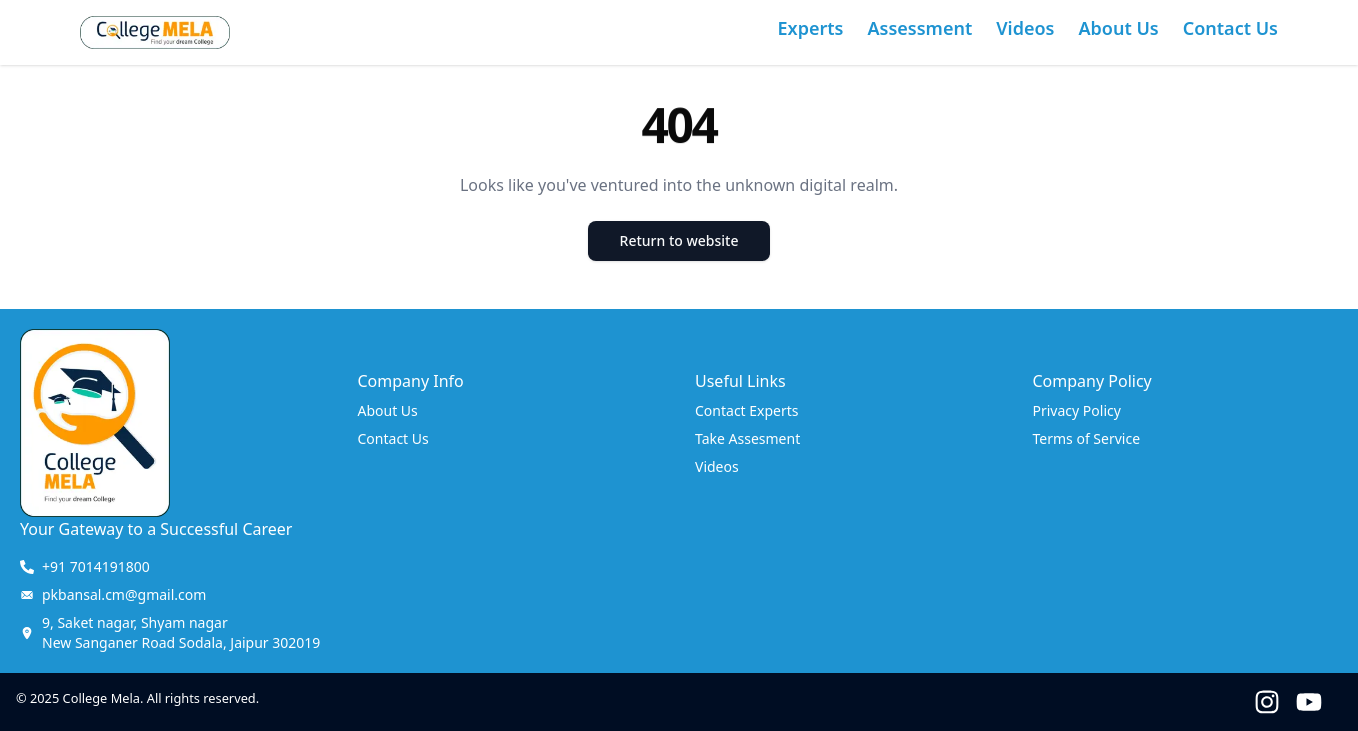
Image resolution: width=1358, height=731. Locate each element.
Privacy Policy (1077, 410)
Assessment (920, 28)
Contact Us (1230, 28)
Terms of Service (1087, 438)
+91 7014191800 (96, 566)
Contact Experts (747, 410)
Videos (1025, 28)
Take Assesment (747, 438)
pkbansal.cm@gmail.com (124, 594)
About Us (1118, 28)
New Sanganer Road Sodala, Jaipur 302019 (181, 632)
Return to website (679, 240)
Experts (811, 28)
